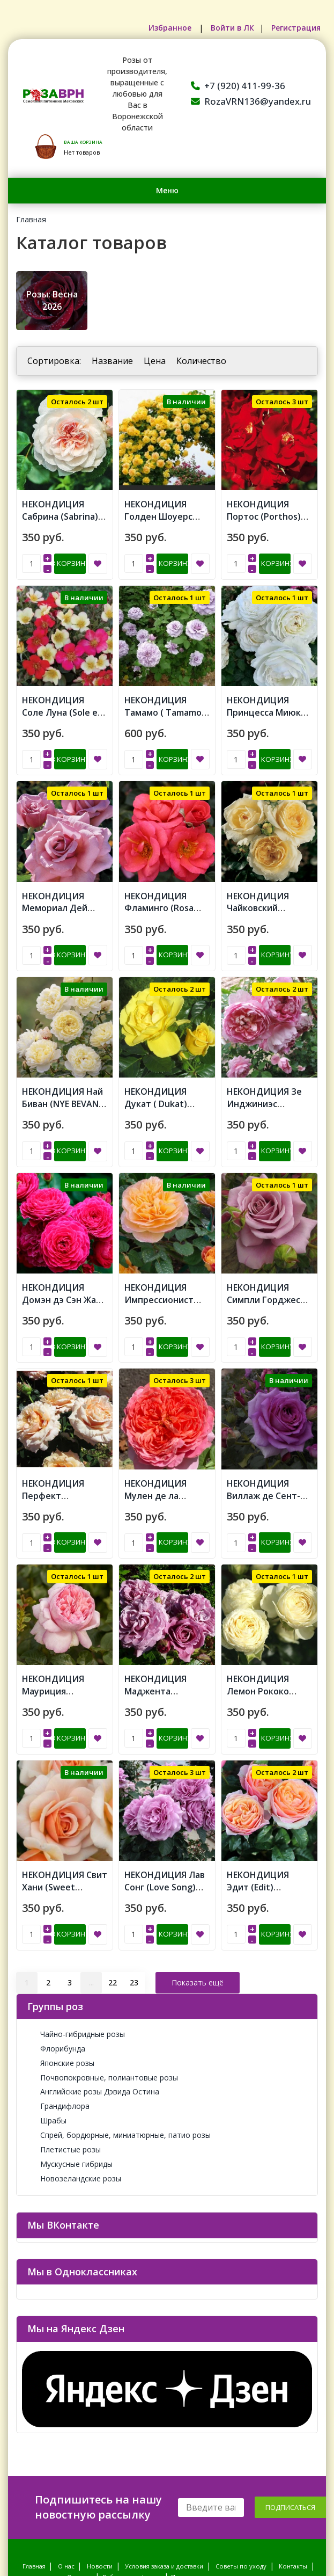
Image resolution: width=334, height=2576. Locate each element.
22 (112, 1895)
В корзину (70, 553)
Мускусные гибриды (70, 2077)
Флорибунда (56, 1962)
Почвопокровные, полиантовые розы (102, 1990)
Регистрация (293, 28)
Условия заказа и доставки (164, 2480)
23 (134, 1895)
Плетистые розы (64, 2063)
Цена (155, 361)
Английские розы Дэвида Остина (93, 2005)
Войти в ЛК (226, 28)
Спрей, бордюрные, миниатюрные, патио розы (119, 2048)
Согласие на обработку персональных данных (241, 2501)
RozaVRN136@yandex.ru (251, 101)
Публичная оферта (130, 2490)
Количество (201, 361)
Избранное (160, 28)
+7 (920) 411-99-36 (238, 85)
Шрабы (46, 2034)
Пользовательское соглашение (219, 2490)
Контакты (293, 2480)
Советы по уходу (241, 2480)
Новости (100, 2480)
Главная (31, 219)
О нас (66, 2480)
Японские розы (60, 1976)
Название (112, 361)
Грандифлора (58, 2019)
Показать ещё (198, 1895)
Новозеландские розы (74, 2092)
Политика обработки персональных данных (93, 2501)
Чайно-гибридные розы (76, 1947)
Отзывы (78, 2490)
